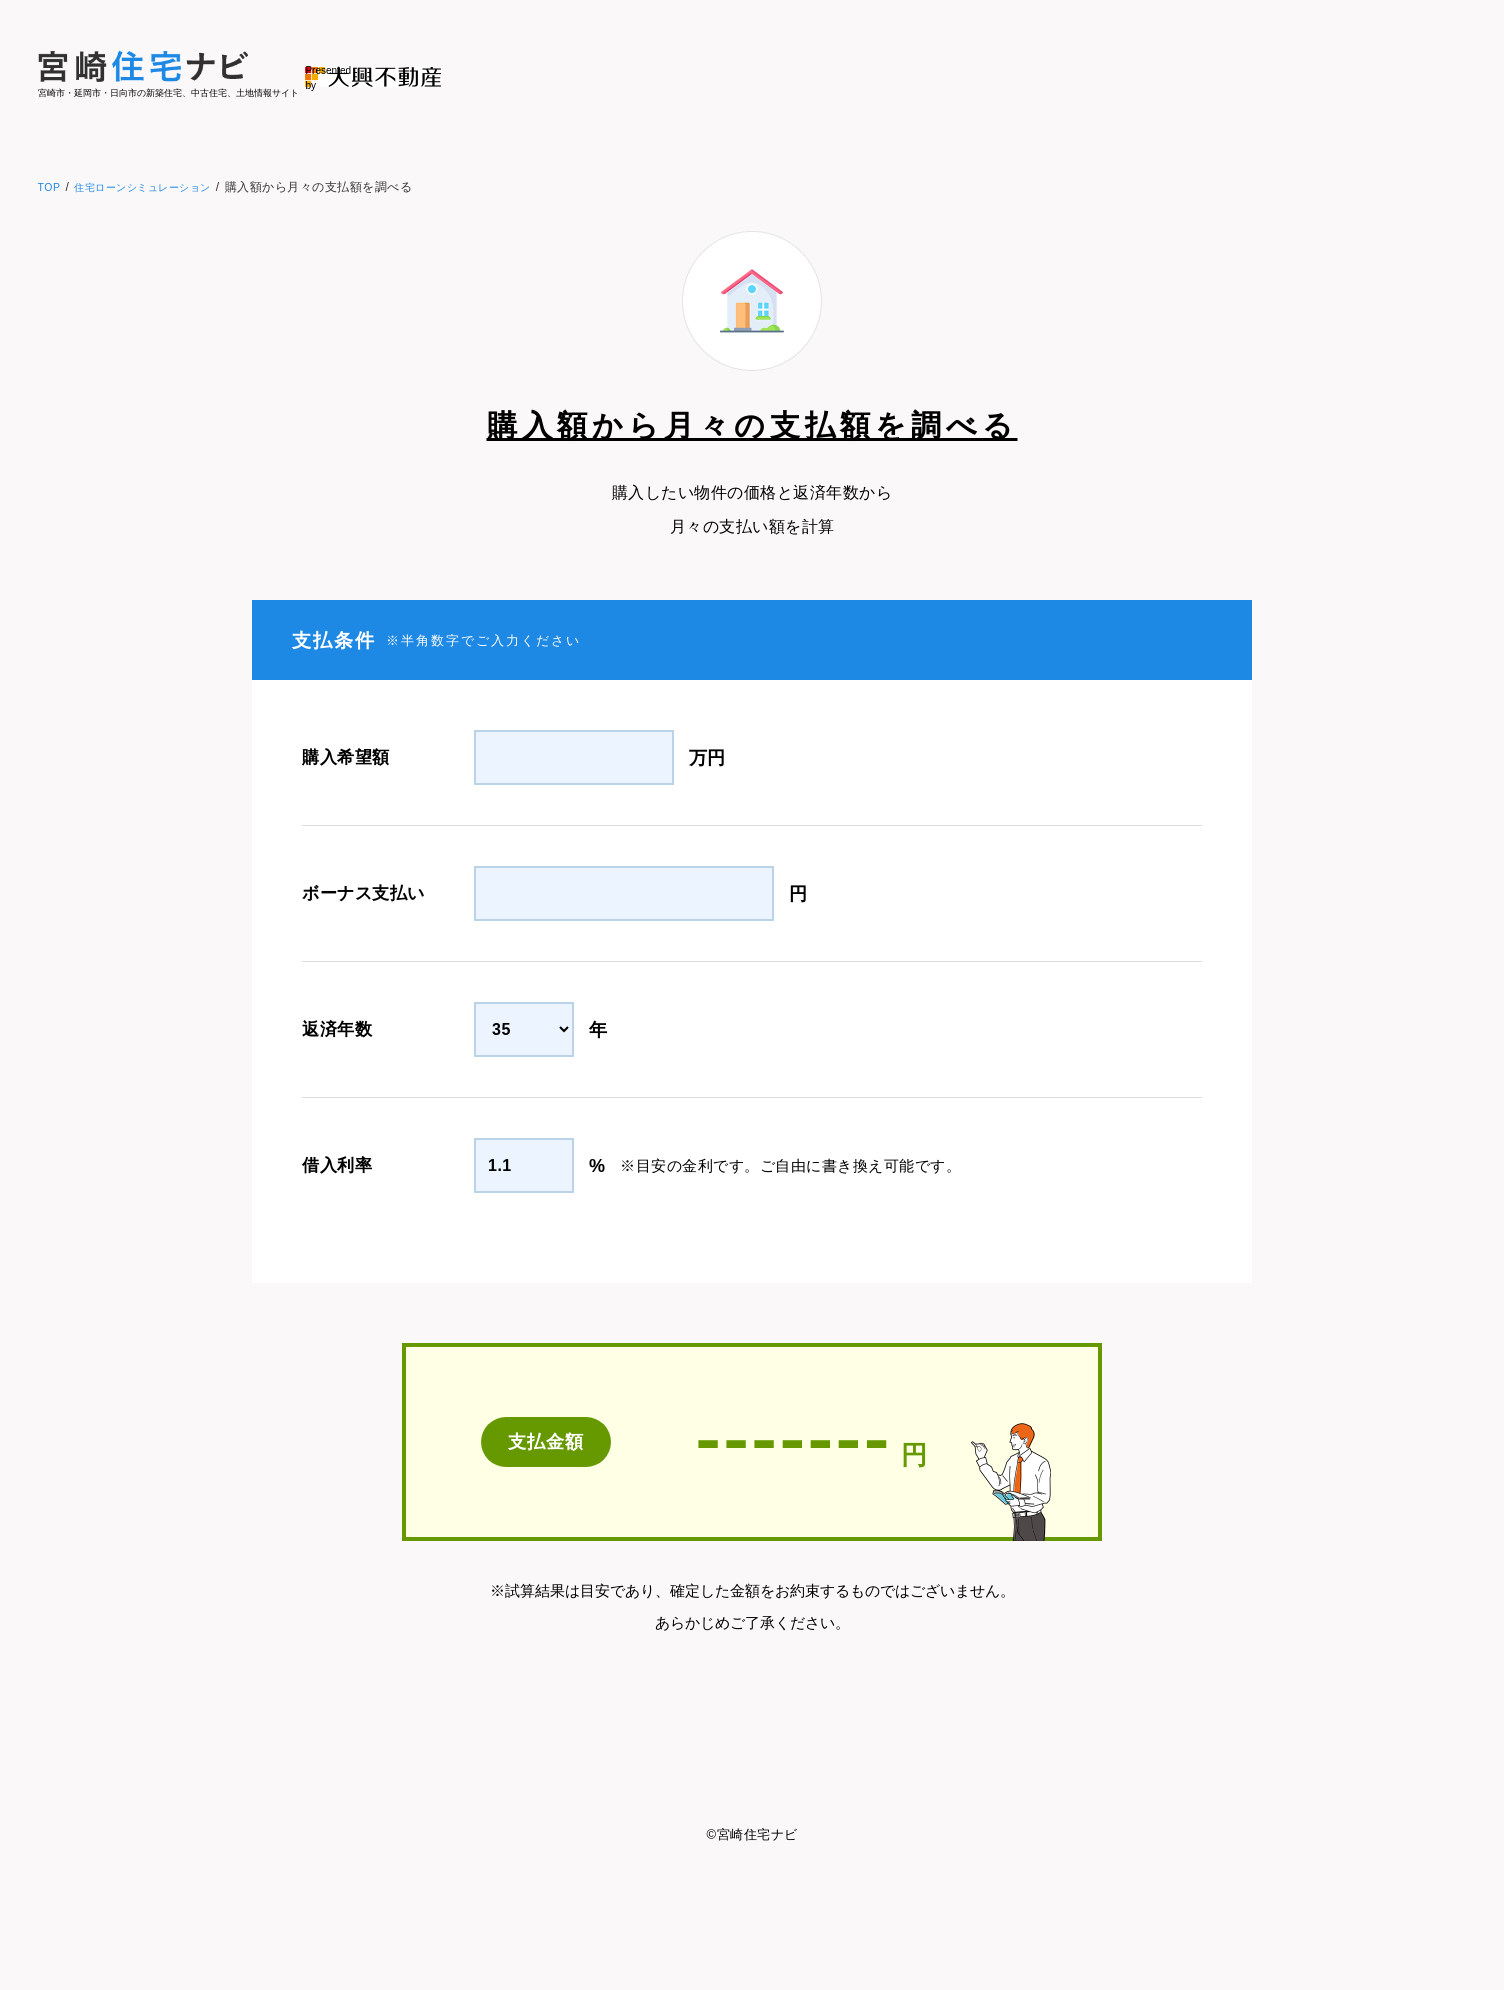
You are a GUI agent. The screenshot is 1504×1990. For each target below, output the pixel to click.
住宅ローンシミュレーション (158, 187)
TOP (51, 187)
